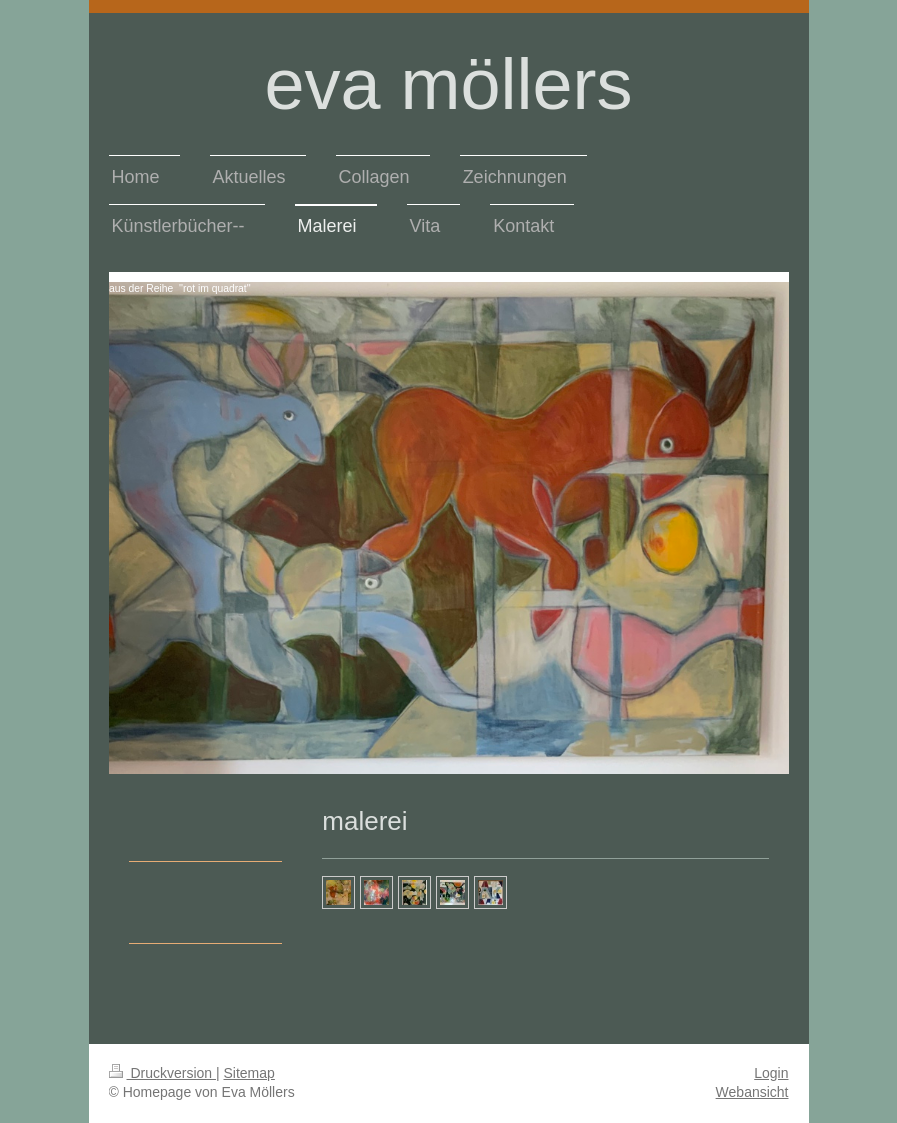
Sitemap (249, 1073)
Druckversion (162, 1073)
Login (771, 1073)
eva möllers (448, 84)
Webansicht (752, 1092)
